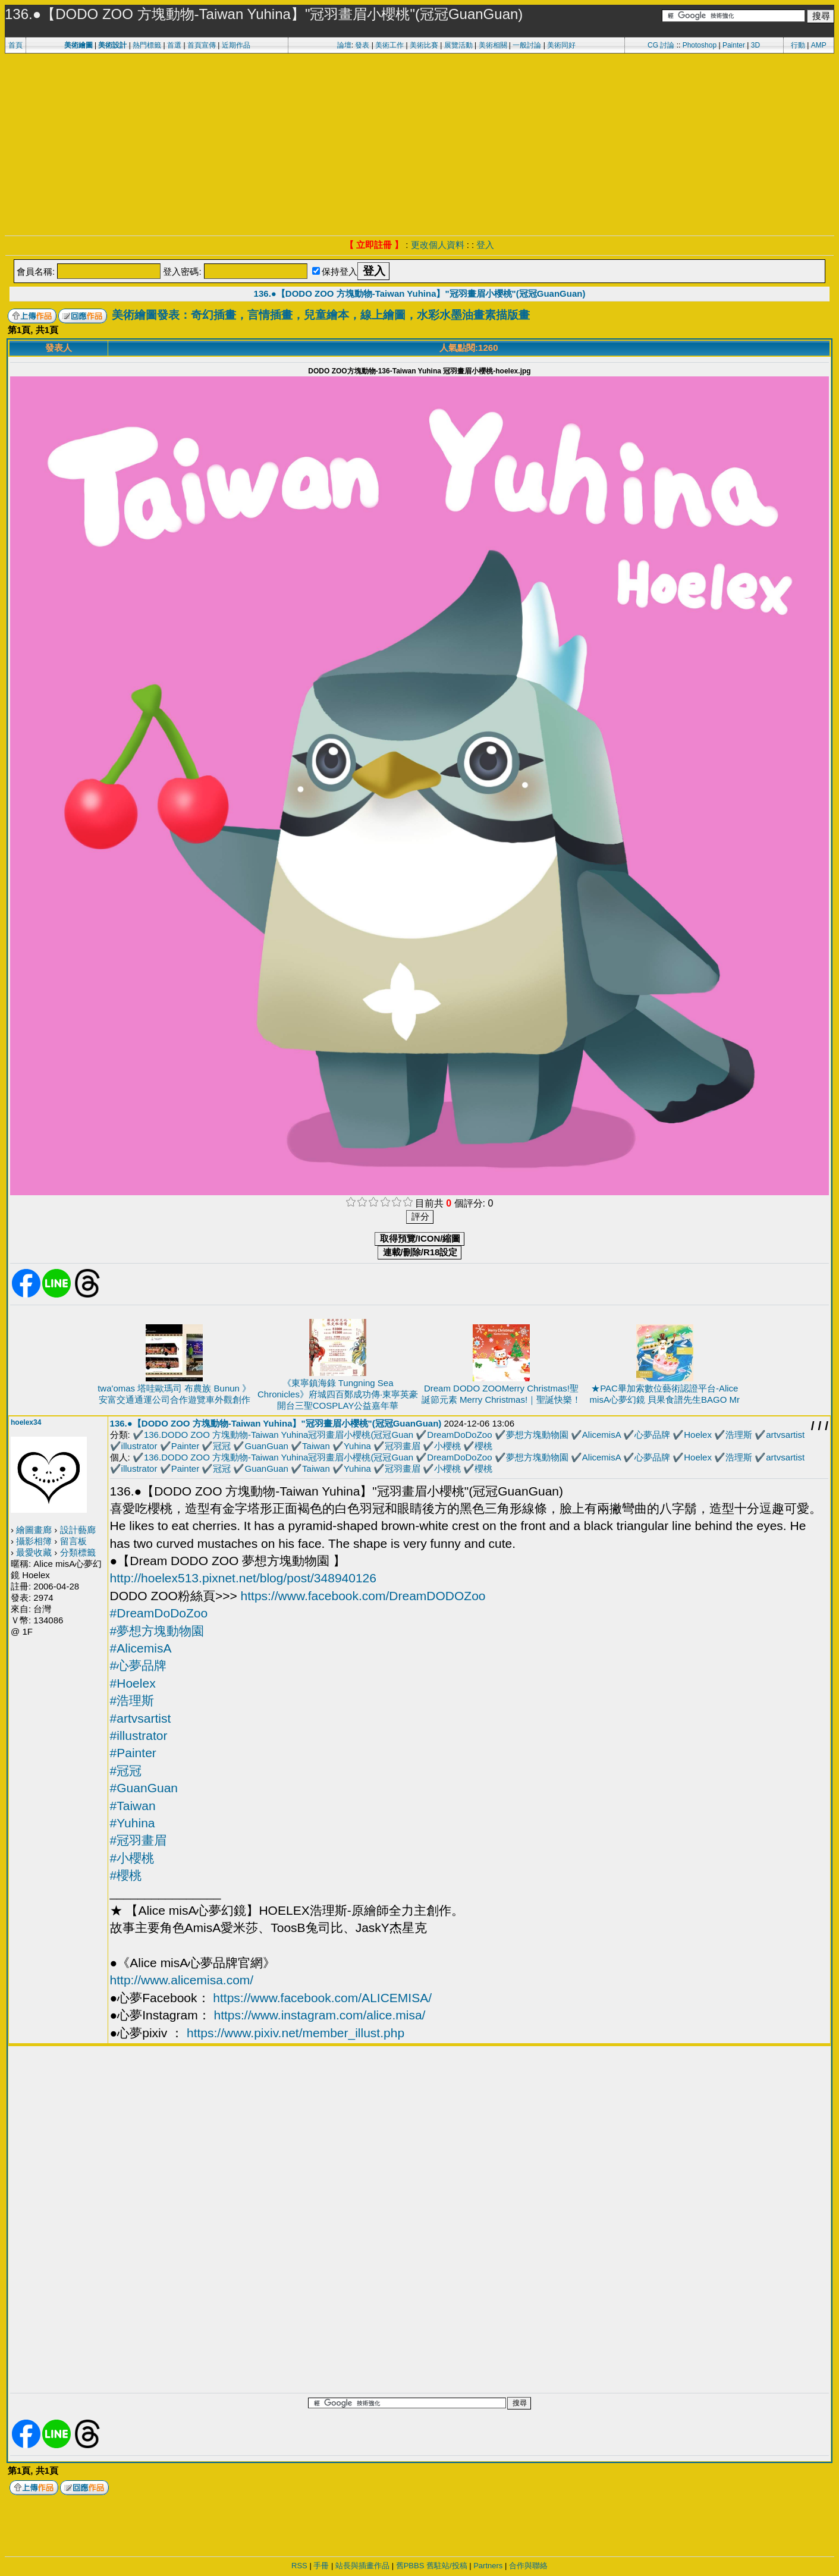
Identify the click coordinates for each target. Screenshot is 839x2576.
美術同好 (561, 45)
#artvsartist (140, 1718)
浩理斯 (738, 1435)
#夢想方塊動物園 (157, 1631)
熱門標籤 (147, 45)
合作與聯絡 (528, 2565)
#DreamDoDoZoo (159, 1613)
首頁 (15, 45)
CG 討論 (661, 45)
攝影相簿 (34, 1541)
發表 (362, 45)
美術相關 (493, 45)
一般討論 (527, 45)
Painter (733, 45)
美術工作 (389, 45)
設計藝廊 (78, 1530)
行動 (798, 45)
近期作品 (236, 45)
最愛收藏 (34, 1552)
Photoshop (700, 45)
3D (755, 45)
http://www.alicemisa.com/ (182, 1980)
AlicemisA (601, 1435)
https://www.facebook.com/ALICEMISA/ (322, 1998)
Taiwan (316, 1446)
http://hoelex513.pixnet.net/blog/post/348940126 (243, 1578)
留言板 (73, 1541)
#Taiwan (133, 1805)
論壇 (344, 45)
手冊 (321, 2565)
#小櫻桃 (132, 1858)
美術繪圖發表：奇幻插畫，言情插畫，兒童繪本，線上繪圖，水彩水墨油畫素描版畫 (321, 315)
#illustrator (139, 1735)
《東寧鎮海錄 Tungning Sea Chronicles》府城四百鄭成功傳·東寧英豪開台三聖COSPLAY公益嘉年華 (337, 1394)
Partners (487, 2565)
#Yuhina (132, 1823)
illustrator (139, 1446)
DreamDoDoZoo (459, 1435)
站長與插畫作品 (362, 2565)
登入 (485, 245)
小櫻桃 (447, 1446)
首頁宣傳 (201, 45)
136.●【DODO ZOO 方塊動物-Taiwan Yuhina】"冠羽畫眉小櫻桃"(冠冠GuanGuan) (420, 293)
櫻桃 (483, 1446)
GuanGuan (266, 1446)
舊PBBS (410, 2565)
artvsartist (785, 1435)
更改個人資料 (437, 245)
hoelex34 (26, 1422)
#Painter (133, 1753)
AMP (819, 45)
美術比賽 (424, 45)
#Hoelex (133, 1683)
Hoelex (698, 1435)
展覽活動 (458, 45)
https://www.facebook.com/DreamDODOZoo (363, 1596)
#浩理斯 (132, 1700)
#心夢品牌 (138, 1665)
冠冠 (222, 1446)
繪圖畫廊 (34, 1530)
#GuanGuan (144, 1788)
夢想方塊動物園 (537, 1435)
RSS (299, 2565)
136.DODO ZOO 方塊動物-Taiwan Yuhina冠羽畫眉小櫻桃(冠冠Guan (278, 1435)
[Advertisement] (420, 142)
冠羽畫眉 (402, 1446)
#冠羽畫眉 (138, 1840)
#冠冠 (126, 1770)
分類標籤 (78, 1552)
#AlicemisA (141, 1648)
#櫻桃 (126, 1875)
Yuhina (357, 1446)
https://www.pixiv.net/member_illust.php (295, 2033)
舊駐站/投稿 (446, 2565)
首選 (174, 45)
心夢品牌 (652, 1435)
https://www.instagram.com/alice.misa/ (319, 2015)
